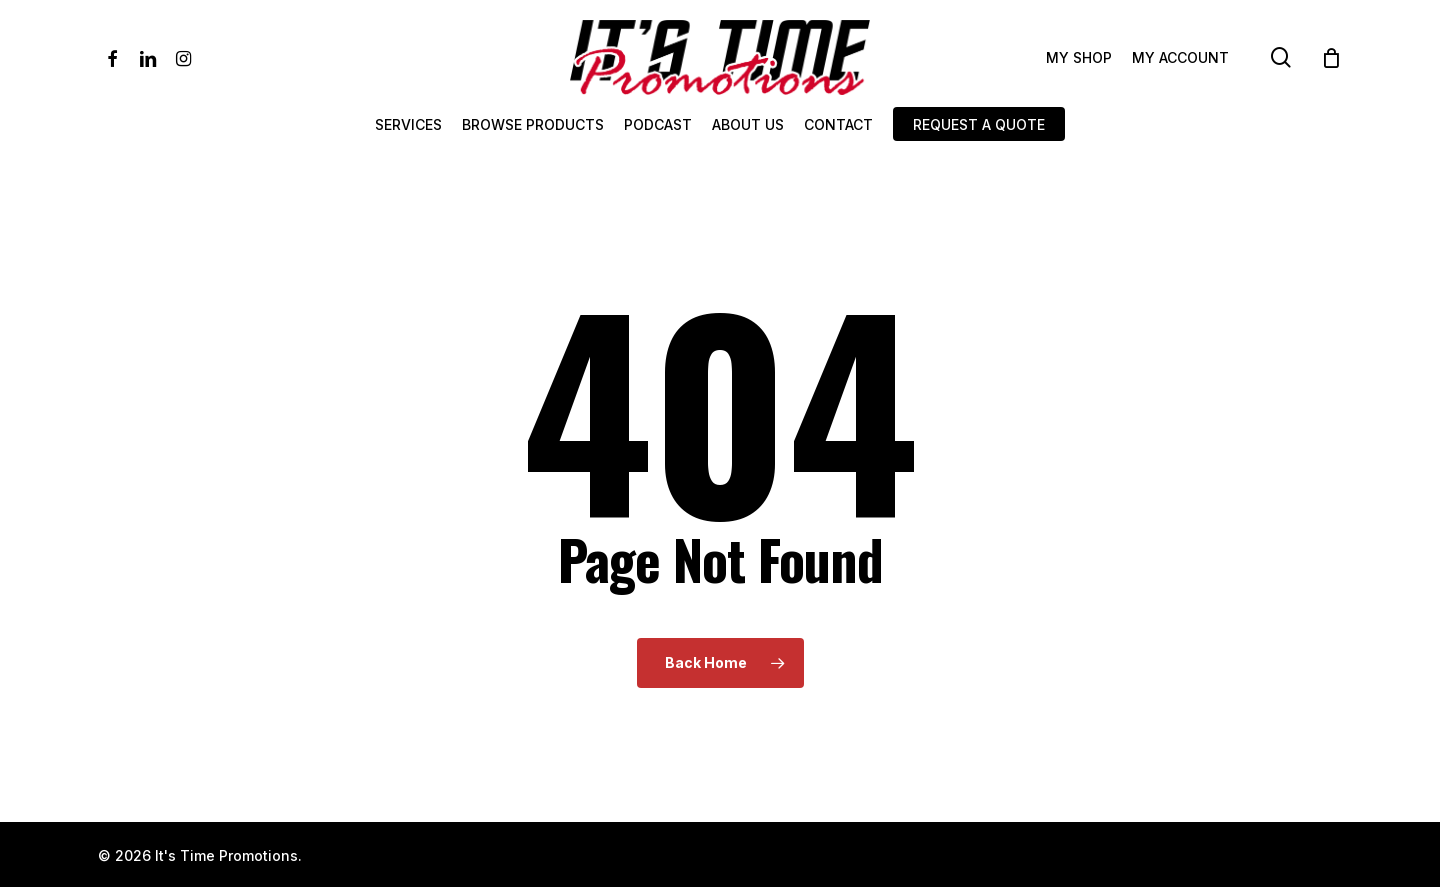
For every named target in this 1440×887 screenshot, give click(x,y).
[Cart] (1332, 58)
